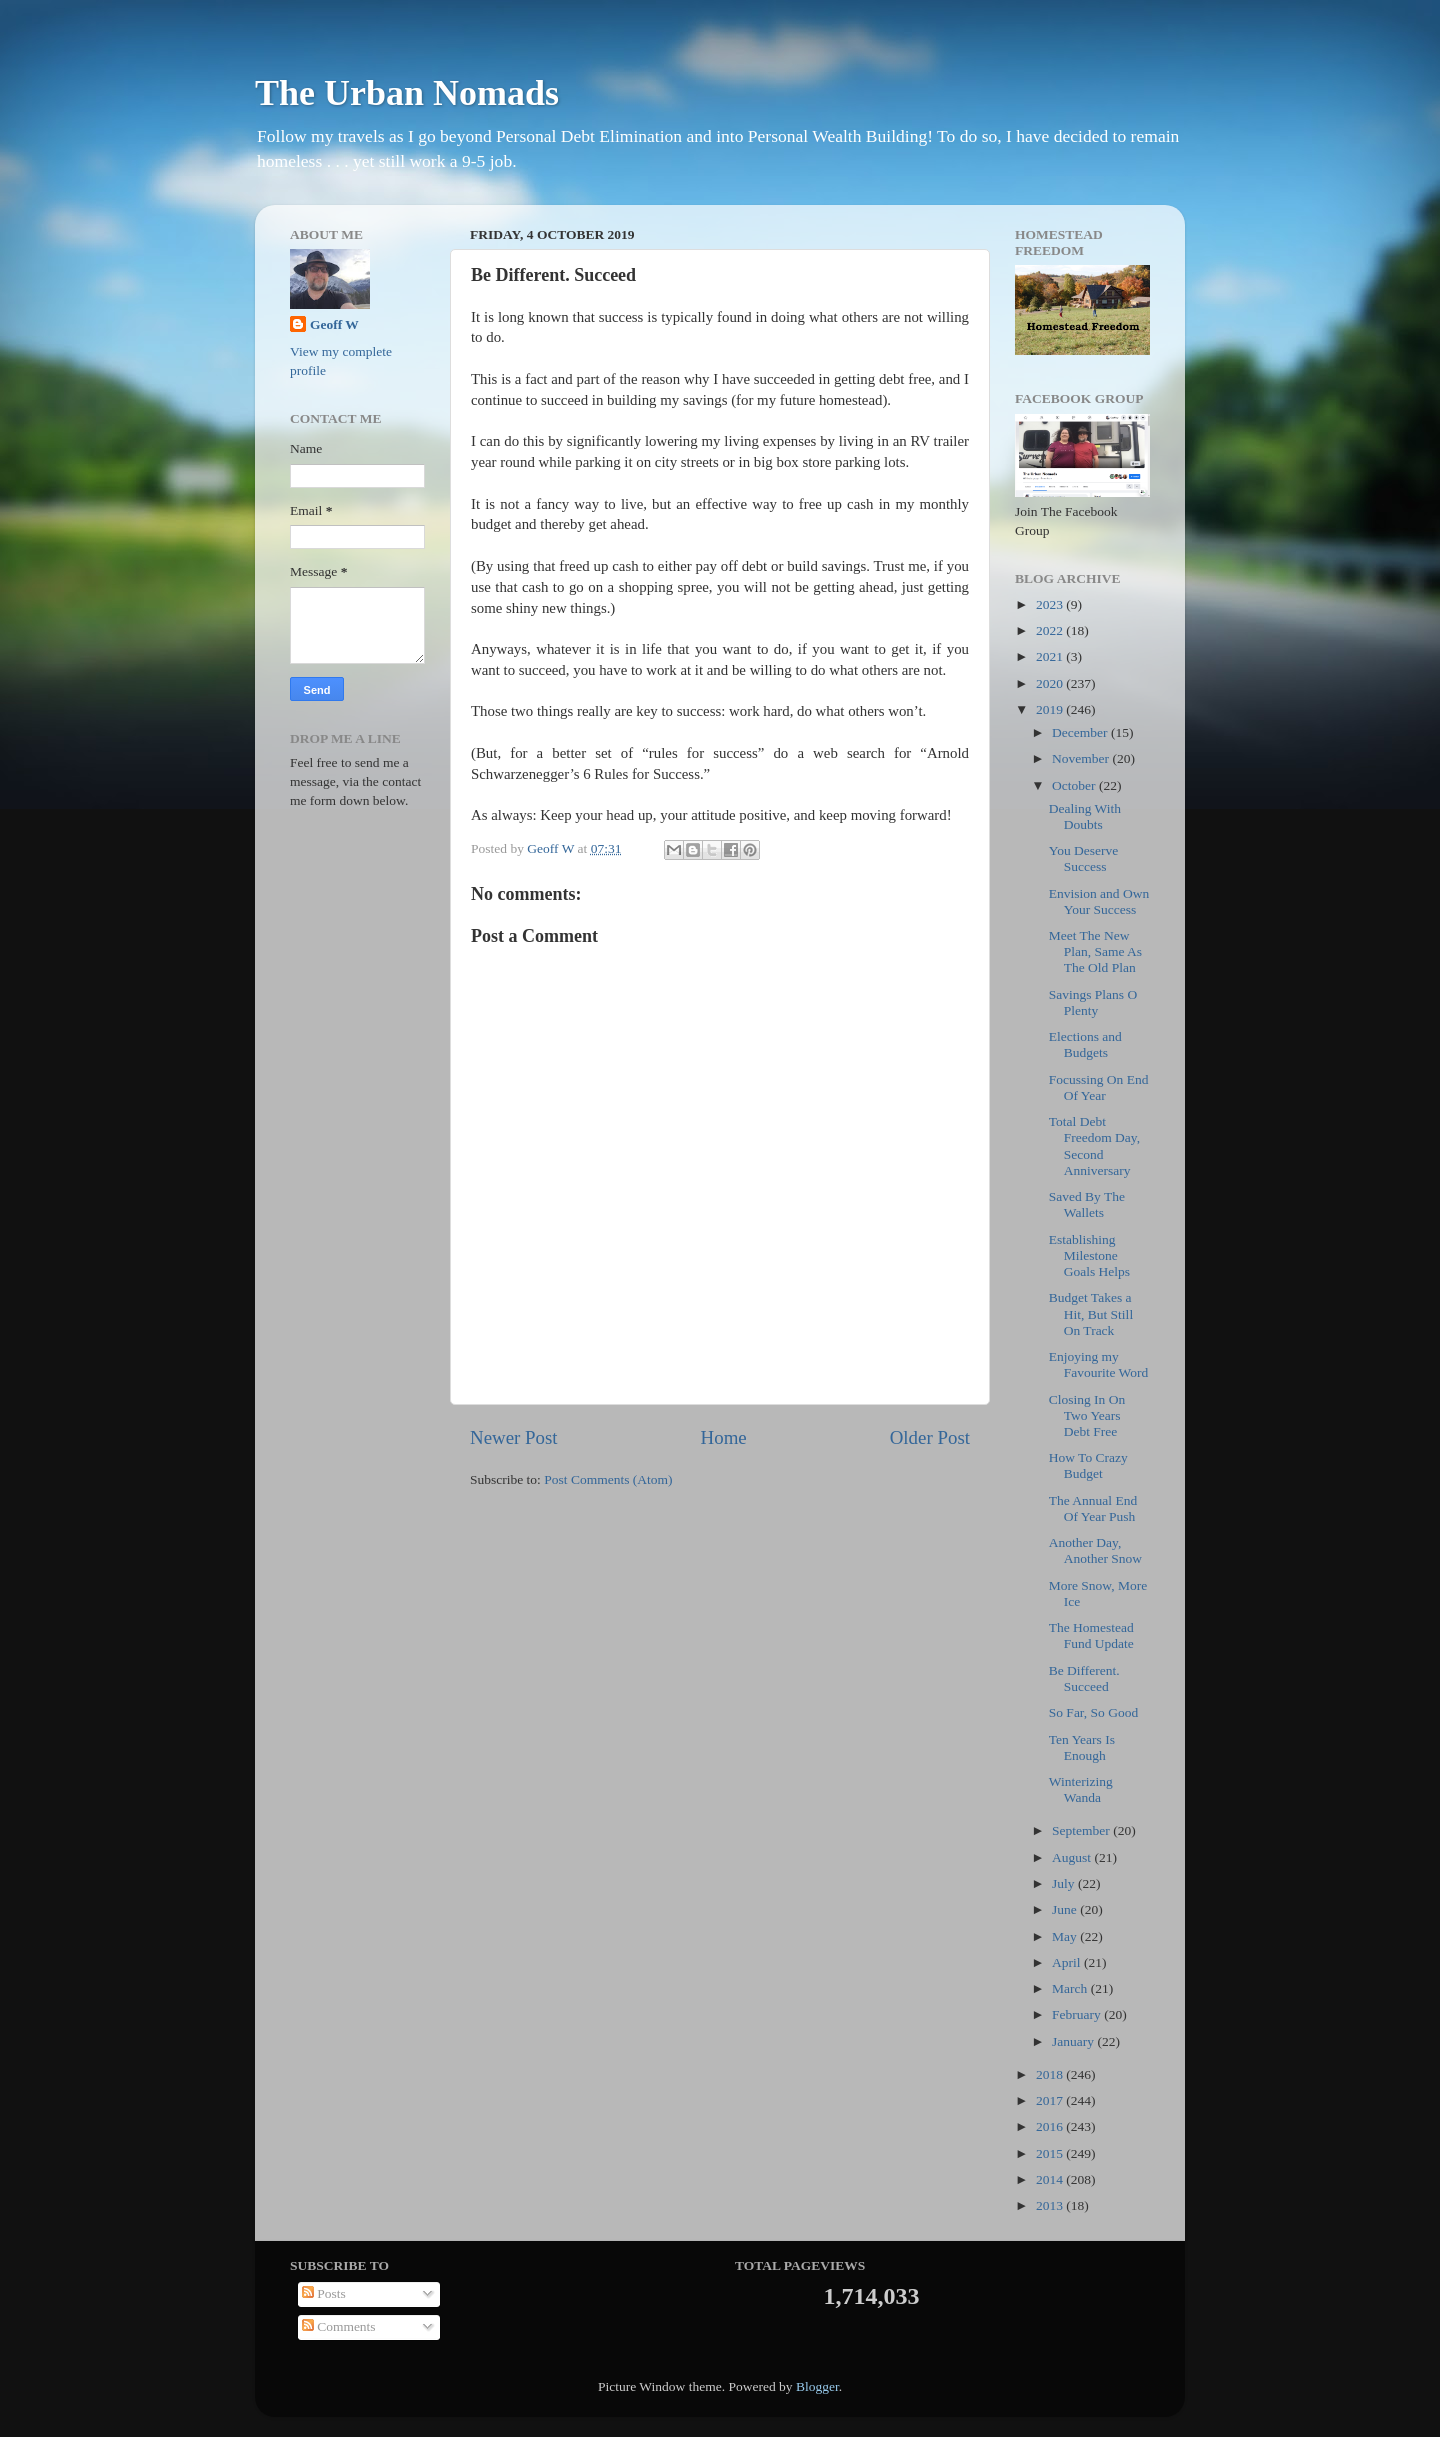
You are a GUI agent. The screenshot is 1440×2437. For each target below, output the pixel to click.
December (1081, 732)
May (1066, 1936)
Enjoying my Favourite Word (1099, 1364)
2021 (1051, 656)
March (1071, 1988)
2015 (1051, 2153)
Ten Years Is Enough (1082, 1747)
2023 (1051, 604)
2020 (1051, 683)
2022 (1051, 630)
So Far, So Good (1093, 1712)
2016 (1051, 2126)
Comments (339, 2326)
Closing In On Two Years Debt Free (1087, 1415)
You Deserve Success (1084, 858)
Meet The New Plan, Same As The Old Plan (1095, 951)
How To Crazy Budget (1088, 1465)
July (1065, 1883)
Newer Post (514, 1437)
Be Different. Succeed (1084, 1678)
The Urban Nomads (407, 93)
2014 (1051, 2179)
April (1068, 1962)
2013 (1051, 2205)
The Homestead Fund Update (1091, 1635)
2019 (1051, 709)
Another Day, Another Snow (1095, 1550)
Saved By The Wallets (1087, 1204)
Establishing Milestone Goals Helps (1089, 1255)
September (1082, 1830)
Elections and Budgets (1085, 1044)
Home (724, 1437)
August (1073, 1857)
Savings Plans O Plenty (1093, 1002)
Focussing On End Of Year (1099, 1087)
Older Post (930, 1437)
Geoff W (334, 324)
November (1082, 758)
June (1066, 1909)
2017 (1051, 2100)
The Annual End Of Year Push (1093, 1508)
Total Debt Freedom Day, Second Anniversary (1094, 1146)
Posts (324, 2293)
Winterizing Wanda (1081, 1789)
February (1078, 2014)
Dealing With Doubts (1085, 816)
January (1074, 2041)
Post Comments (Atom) (608, 1479)
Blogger (817, 2386)
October (1075, 785)
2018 (1051, 2074)
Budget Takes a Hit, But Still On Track (1091, 1313)
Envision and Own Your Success (1099, 901)
